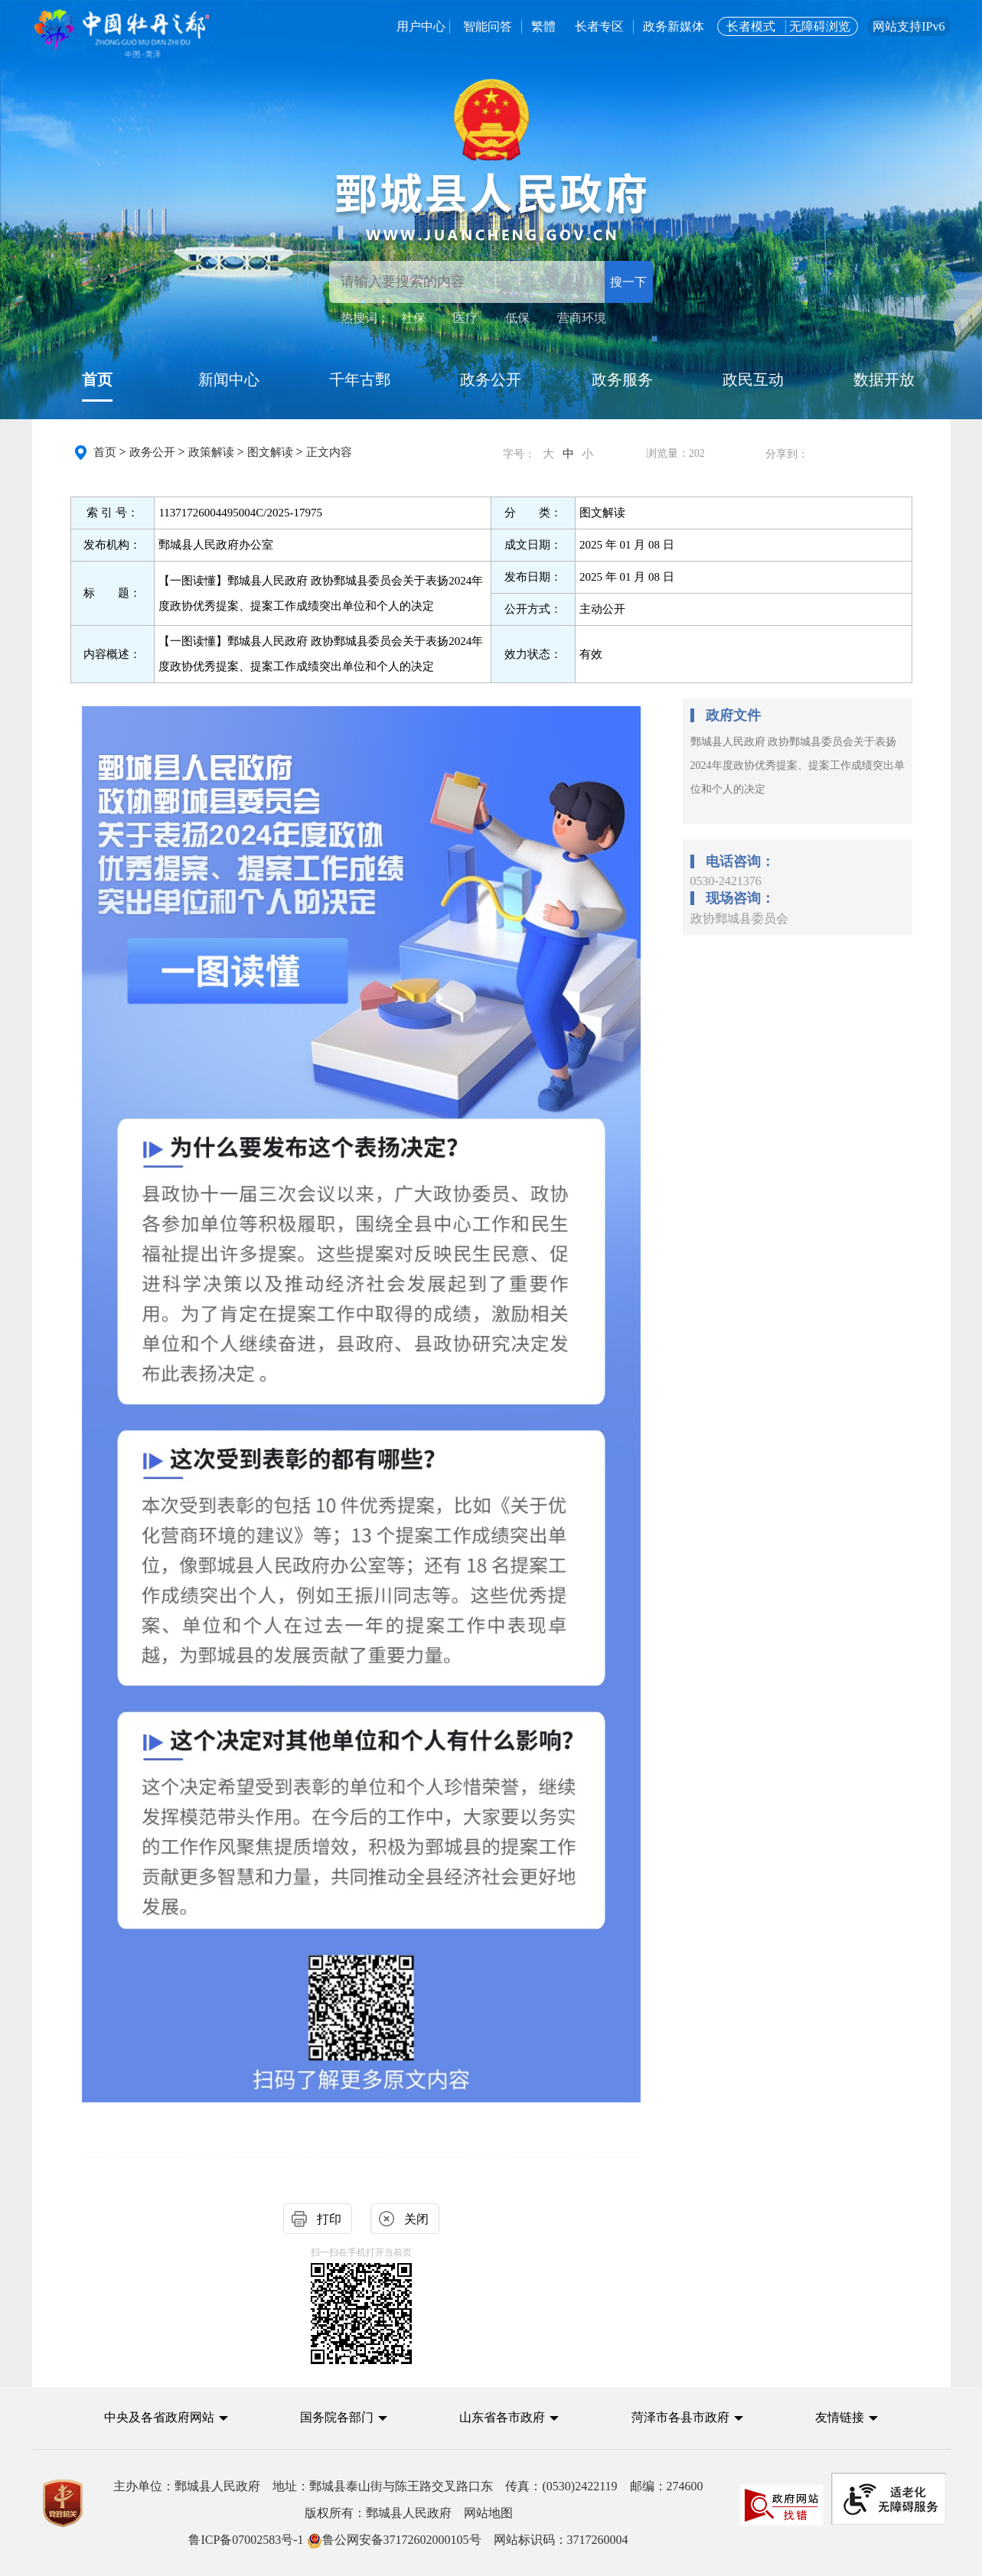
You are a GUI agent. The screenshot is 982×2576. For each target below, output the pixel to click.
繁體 (543, 26)
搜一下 (628, 281)
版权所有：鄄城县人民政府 (409, 2512)
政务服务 (622, 379)
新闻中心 (228, 379)
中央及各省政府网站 (159, 2417)
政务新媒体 (675, 26)
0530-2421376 (726, 880)
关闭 (416, 2219)
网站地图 (488, 2512)
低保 (517, 317)
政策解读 (211, 452)
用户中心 (420, 26)
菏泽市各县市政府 (680, 2417)
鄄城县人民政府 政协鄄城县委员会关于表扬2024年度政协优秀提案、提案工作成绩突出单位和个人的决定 (797, 765)
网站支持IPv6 (908, 26)
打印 (329, 2219)
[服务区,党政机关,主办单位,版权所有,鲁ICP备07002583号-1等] (491, 2513)
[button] (166, 2417)
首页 (97, 379)
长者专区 (599, 26)
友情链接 (839, 2417)
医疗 (465, 317)
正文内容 (329, 452)
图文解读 (270, 452)
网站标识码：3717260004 (408, 2539)
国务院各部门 (338, 2417)
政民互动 (753, 379)
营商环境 (581, 317)
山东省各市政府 (502, 2417)
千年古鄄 (359, 379)
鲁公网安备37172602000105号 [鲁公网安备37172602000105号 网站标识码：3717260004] (394, 2539)
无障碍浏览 (819, 26)
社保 (413, 317)
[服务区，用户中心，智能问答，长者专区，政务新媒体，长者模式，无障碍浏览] (652, 26)
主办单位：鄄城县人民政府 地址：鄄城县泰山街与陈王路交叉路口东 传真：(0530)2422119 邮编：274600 (408, 2486)
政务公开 (490, 379)
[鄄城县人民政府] (491, 205)
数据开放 (884, 379)
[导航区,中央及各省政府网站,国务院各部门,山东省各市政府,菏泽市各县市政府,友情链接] (491, 2430)
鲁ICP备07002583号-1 (245, 2539)
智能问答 (487, 26)
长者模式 (750, 26)
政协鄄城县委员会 (739, 918)
